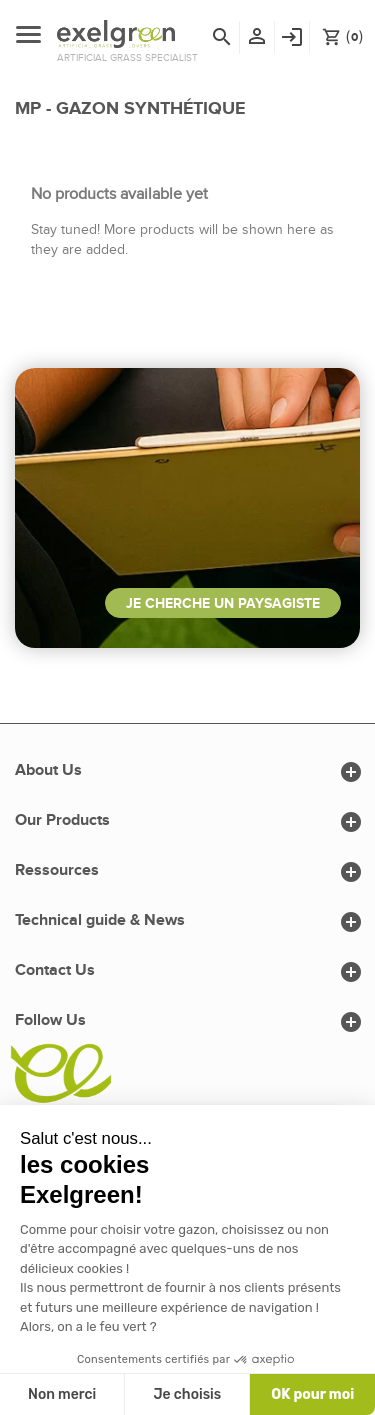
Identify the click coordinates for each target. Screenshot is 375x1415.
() (342, 36)
